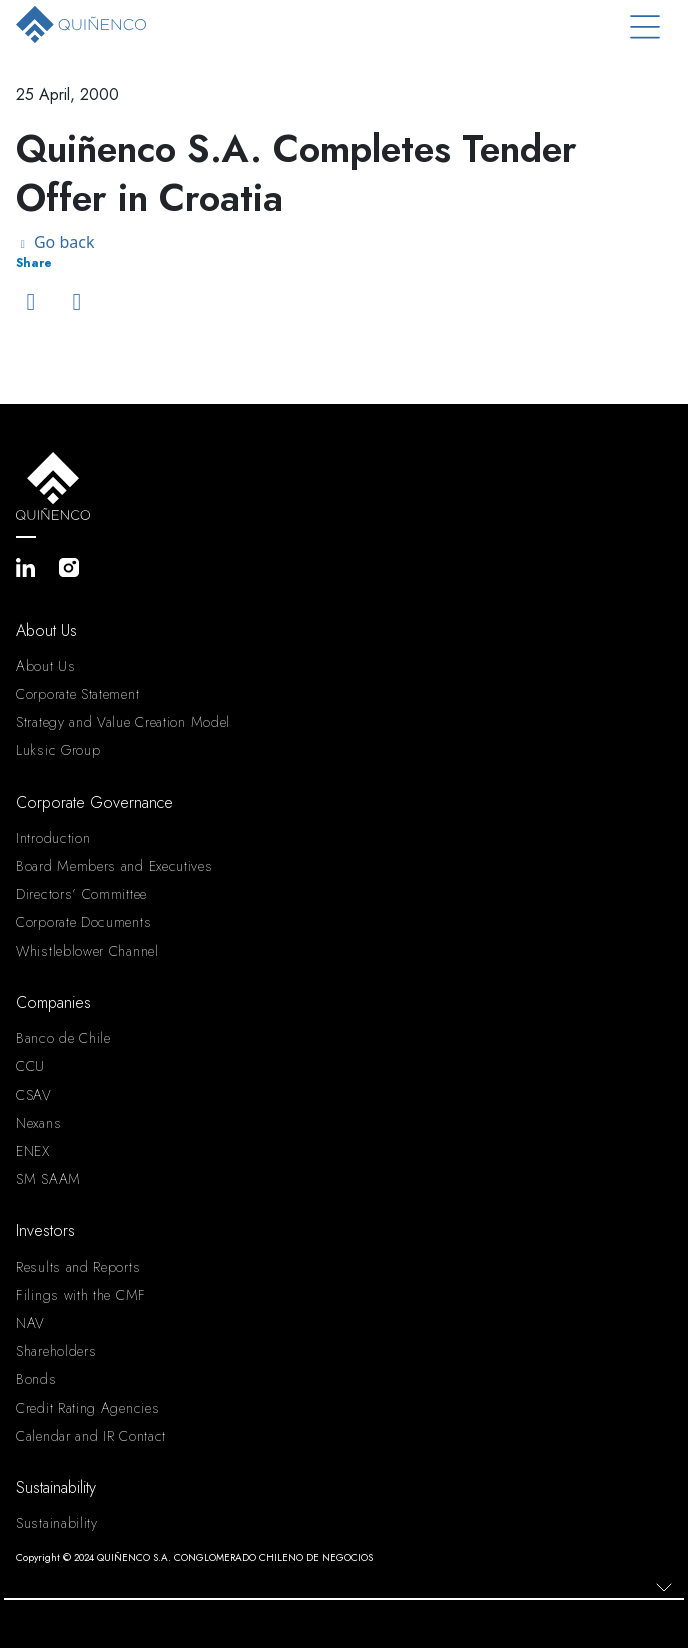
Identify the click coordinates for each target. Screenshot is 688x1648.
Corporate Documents (83, 922)
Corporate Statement (77, 694)
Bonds (36, 1379)
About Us (46, 666)
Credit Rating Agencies (87, 1408)
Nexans (38, 1123)
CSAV (34, 1095)
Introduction (53, 838)
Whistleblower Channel (87, 951)
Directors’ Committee (81, 894)
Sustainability (57, 1523)
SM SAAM (48, 1179)
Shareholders (56, 1351)
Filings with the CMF (81, 1295)
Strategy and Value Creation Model (123, 722)
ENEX (33, 1151)
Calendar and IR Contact (91, 1436)
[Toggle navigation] (645, 27)
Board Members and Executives (114, 866)
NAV (30, 1323)
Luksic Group (58, 750)
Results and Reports (78, 1267)
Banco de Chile (63, 1038)
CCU (30, 1066)
